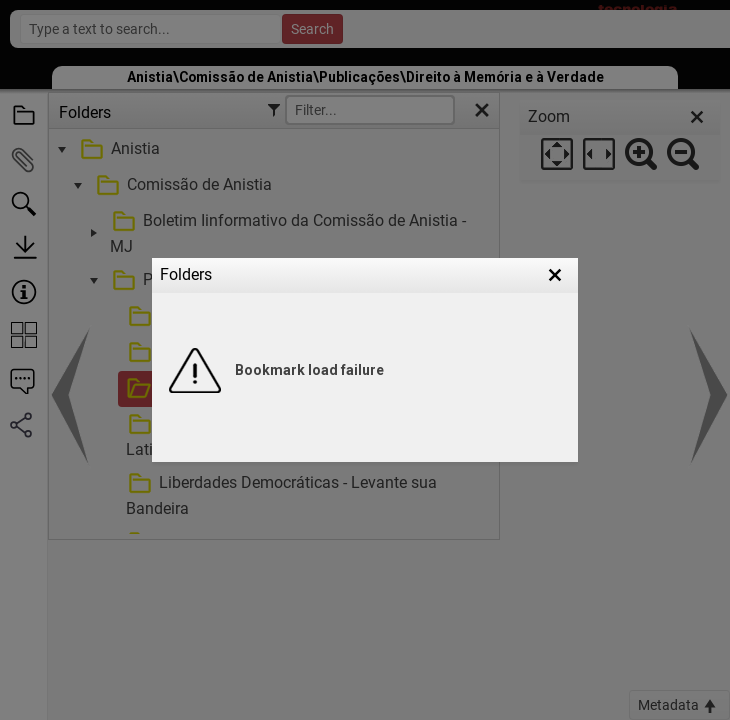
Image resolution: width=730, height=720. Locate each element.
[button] (555, 275)
